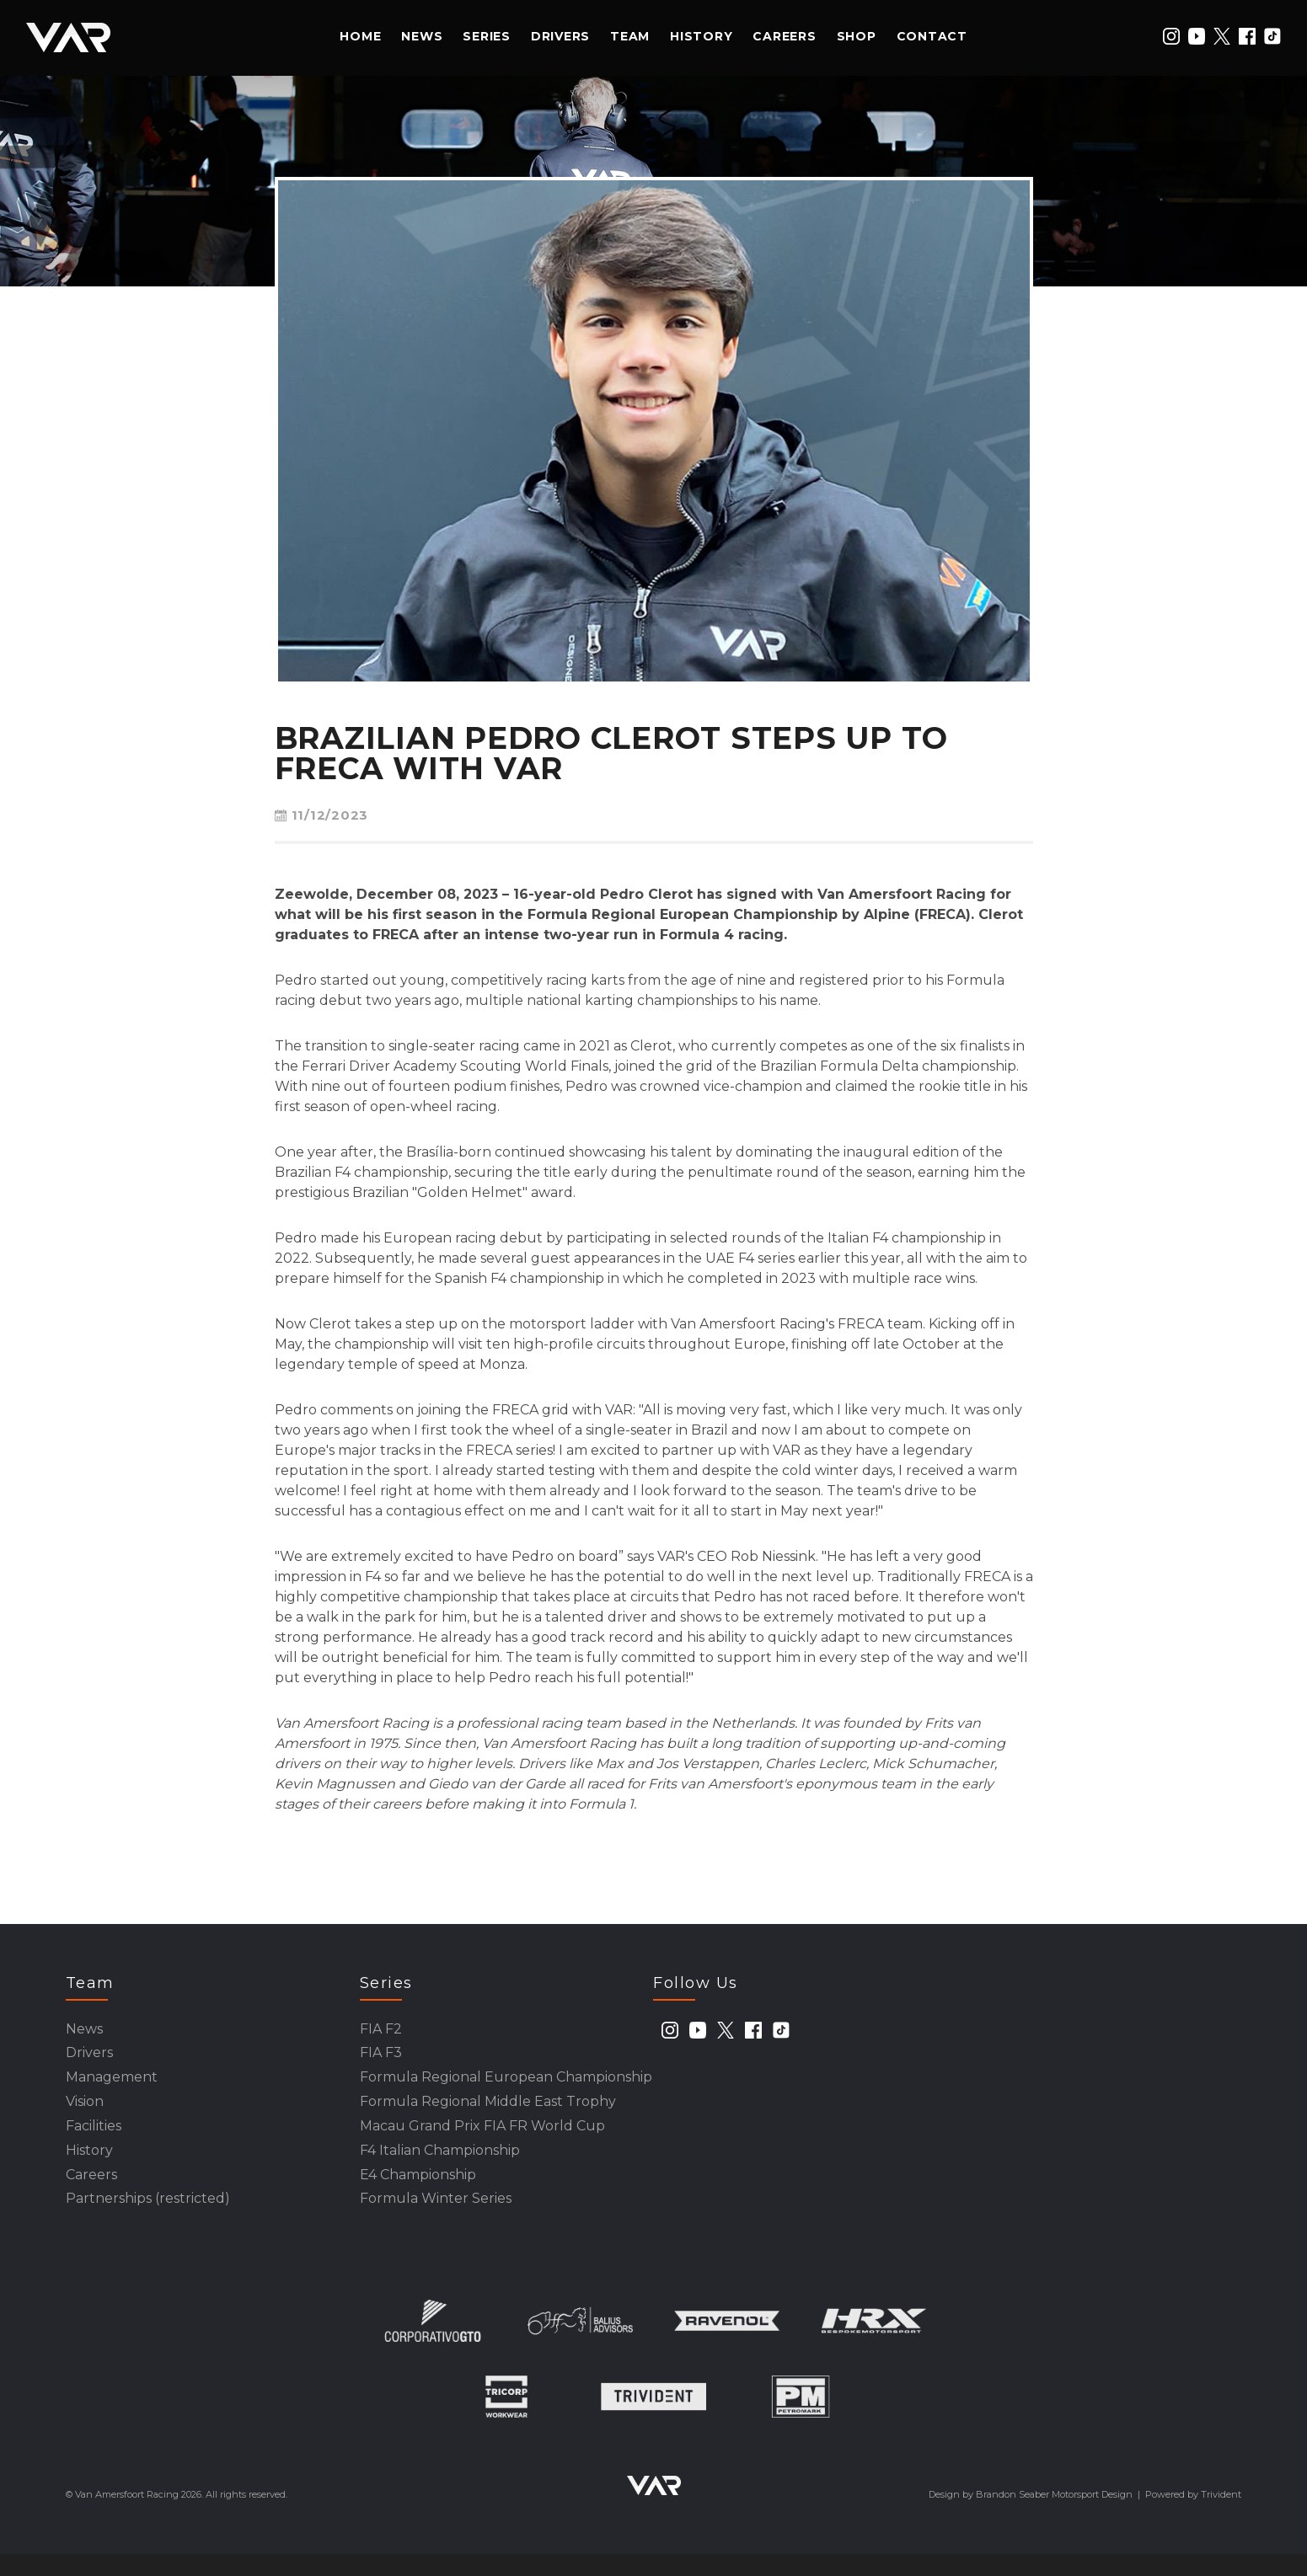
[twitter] (1221, 36)
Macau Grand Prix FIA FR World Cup (482, 2138)
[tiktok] (1272, 36)
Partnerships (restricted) (148, 2219)
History (701, 36)
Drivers (560, 36)
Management (112, 2084)
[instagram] (1171, 36)
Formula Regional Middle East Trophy (488, 2111)
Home (360, 36)
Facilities (93, 2138)
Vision (85, 2111)
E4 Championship (418, 2192)
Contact (932, 36)
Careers (784, 36)
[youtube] (1196, 36)
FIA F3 (381, 2058)
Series (487, 36)
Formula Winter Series (436, 2219)
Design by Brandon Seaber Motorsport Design (1031, 2516)
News (421, 36)
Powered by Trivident (1193, 2516)
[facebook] (1247, 36)
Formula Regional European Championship (506, 2084)
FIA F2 (381, 2031)
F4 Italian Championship (440, 2165)
